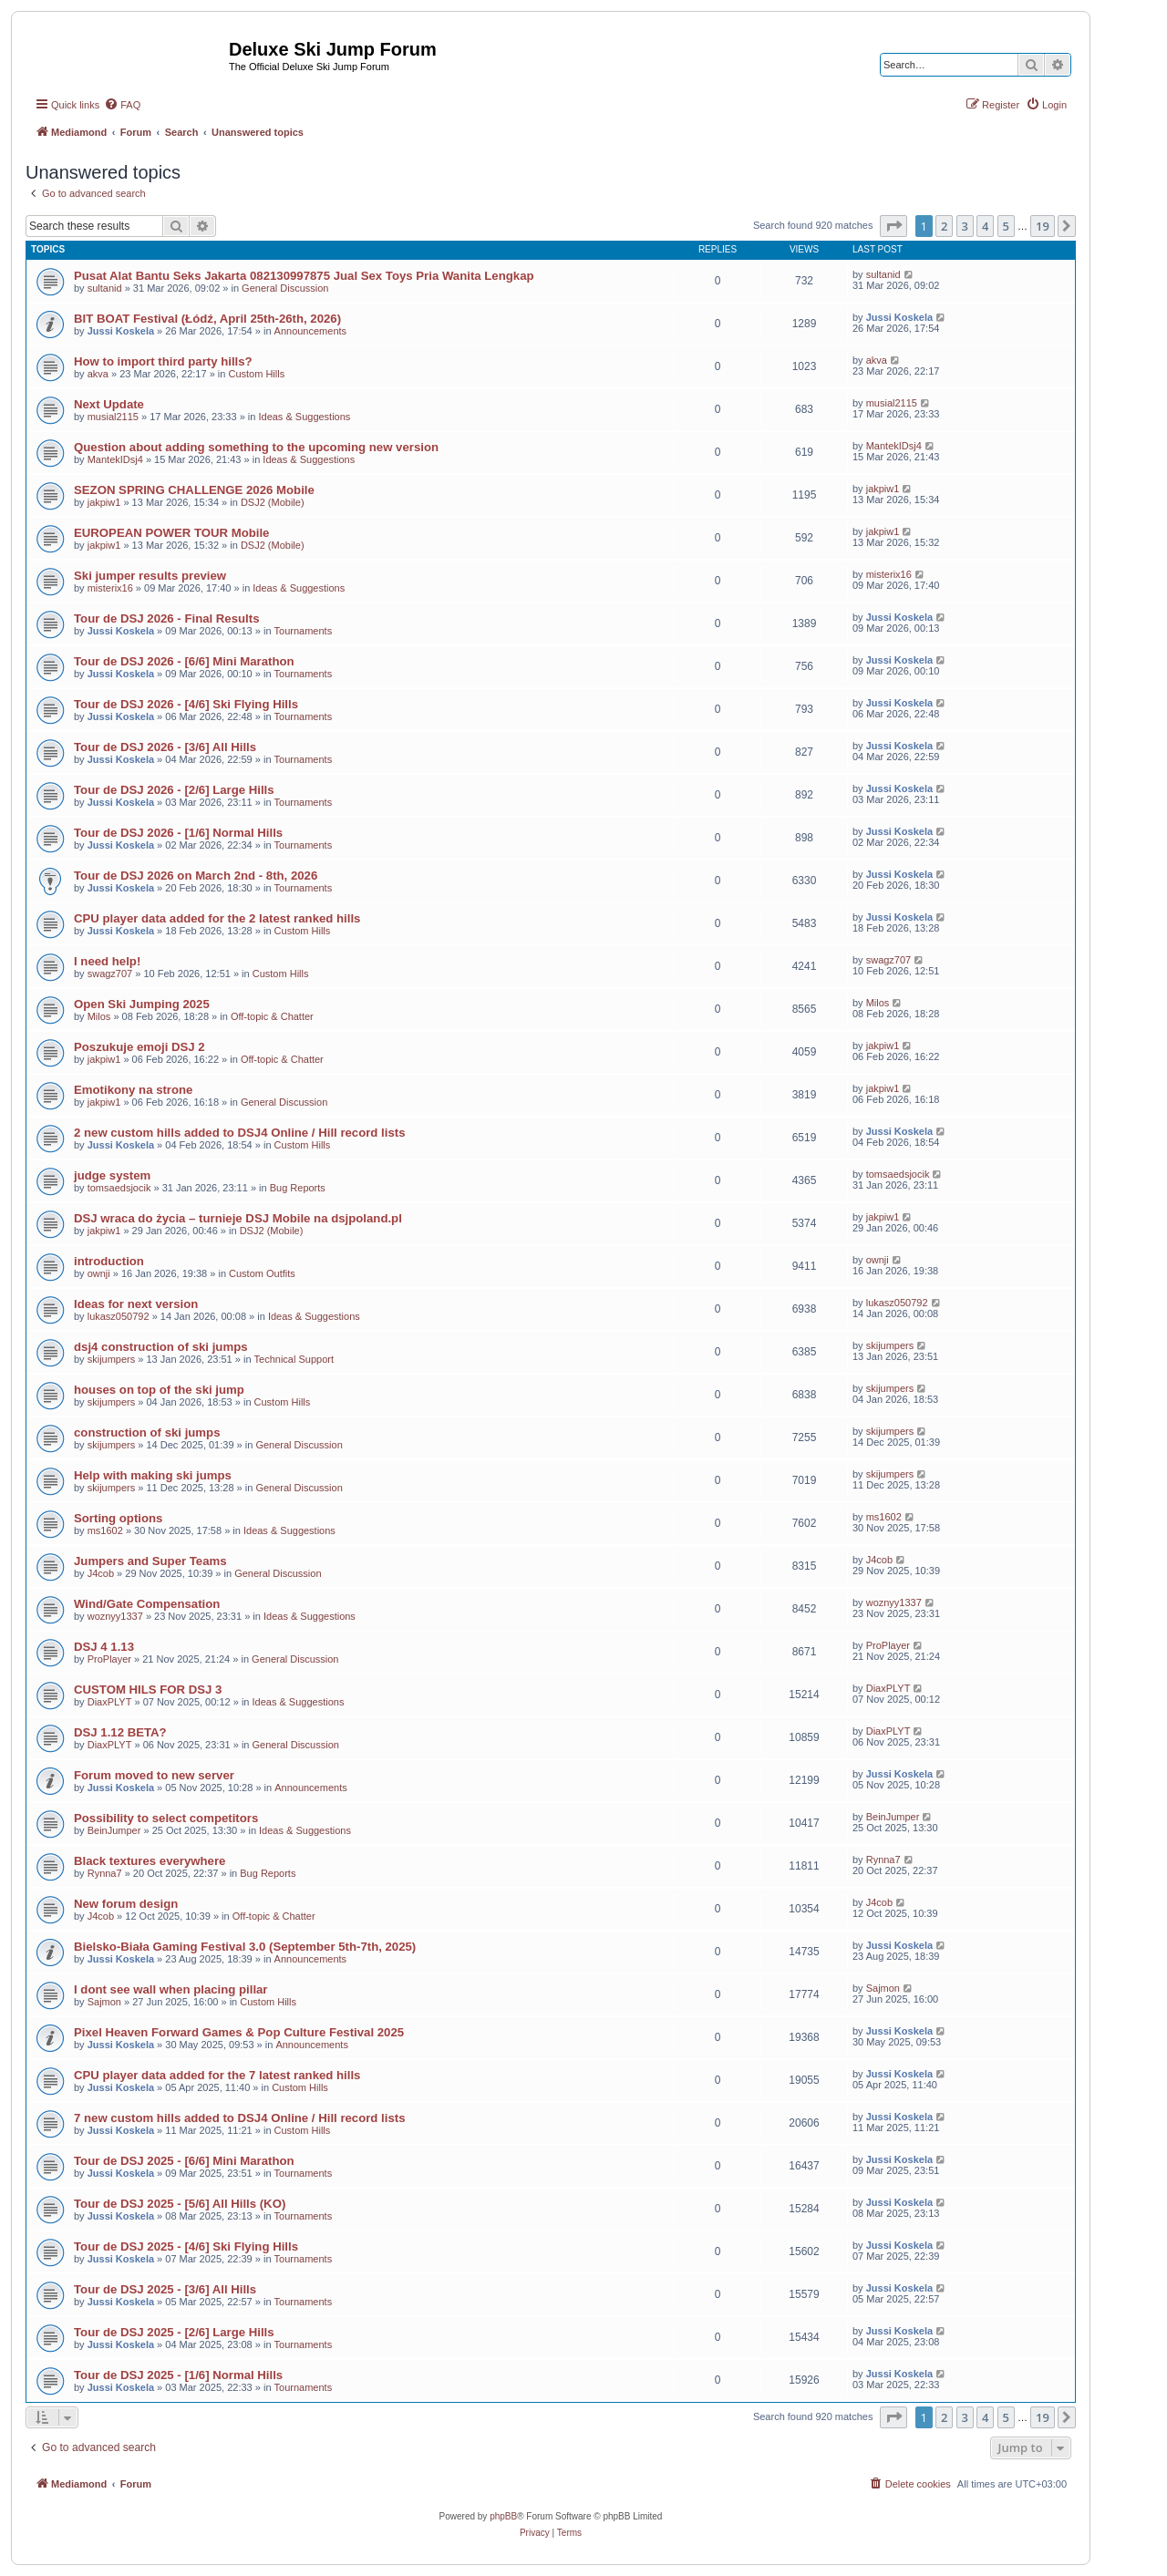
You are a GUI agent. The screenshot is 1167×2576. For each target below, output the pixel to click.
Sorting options (118, 1518)
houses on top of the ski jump (159, 1389)
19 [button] (1042, 226)
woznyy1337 (115, 1616)
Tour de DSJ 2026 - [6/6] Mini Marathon (184, 661)
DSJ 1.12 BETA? (120, 1732)
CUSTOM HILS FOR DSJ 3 (148, 1689)
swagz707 (110, 973)
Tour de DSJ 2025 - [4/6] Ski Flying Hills (186, 2246)
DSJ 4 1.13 (104, 1647)
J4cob (101, 1573)
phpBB (503, 2516)
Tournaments (303, 630)
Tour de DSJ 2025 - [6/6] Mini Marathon (184, 2161)
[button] (893, 226)
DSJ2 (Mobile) (273, 502)
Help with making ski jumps (153, 1475)
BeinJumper (114, 1830)
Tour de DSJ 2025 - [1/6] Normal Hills (178, 2375)
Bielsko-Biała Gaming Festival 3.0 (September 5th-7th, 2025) (245, 1946)
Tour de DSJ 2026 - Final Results (167, 618)
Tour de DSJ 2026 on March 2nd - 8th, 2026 (195, 875)
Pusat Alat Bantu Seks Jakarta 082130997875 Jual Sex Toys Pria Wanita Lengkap (304, 276)
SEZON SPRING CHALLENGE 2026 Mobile (194, 490)
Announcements (310, 330)
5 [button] (1006, 226)
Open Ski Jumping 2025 (142, 1004)
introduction (109, 1261)
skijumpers (112, 1359)
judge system (112, 1175)
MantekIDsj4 (115, 459)
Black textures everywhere (149, 1861)
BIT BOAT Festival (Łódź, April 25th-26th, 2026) (207, 318)
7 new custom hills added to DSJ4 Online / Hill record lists (239, 2118)
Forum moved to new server (154, 1775)
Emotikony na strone (133, 1090)
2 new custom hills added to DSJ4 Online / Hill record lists (239, 1132)
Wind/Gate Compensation (147, 1604)
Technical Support (294, 1359)
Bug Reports (297, 1187)
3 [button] (965, 226)
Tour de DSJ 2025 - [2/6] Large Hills (174, 2332)
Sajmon (104, 2001)
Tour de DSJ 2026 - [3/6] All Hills (165, 747)
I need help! (107, 961)
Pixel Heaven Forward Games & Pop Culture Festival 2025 (239, 2032)
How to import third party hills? (163, 361)
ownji (99, 1273)
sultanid (105, 288)
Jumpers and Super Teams (150, 1561)
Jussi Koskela (121, 330)
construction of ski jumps (147, 1432)
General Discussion (285, 288)
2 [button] (944, 226)
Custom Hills (256, 373)
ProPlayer (109, 1659)
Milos (99, 1016)
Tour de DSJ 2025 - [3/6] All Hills (165, 2289)
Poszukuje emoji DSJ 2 (139, 1047)
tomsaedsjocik (119, 1187)
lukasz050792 (119, 1316)
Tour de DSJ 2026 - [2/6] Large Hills (174, 790)
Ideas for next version (136, 1304)
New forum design (126, 1904)
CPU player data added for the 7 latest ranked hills (217, 2075)
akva (98, 373)
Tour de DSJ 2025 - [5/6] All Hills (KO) (179, 2203)
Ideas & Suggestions (304, 416)
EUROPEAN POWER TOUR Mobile (171, 533)
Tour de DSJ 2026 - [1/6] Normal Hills (178, 833)
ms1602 (105, 1530)
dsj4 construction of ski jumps (161, 1347)
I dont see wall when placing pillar (171, 1989)
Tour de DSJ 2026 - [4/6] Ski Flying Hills (186, 704)
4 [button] (985, 226)
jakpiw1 (104, 502)
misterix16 (110, 587)
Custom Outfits (262, 1273)
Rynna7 (105, 1873)
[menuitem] (122, 105)
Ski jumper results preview (150, 575)
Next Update (109, 404)
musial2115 (113, 416)
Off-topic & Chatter (272, 1016)
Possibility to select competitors (166, 1818)
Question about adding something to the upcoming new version (256, 447)
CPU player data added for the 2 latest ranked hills (217, 918)
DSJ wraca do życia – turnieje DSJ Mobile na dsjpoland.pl (238, 1218)
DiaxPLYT (110, 1701)
